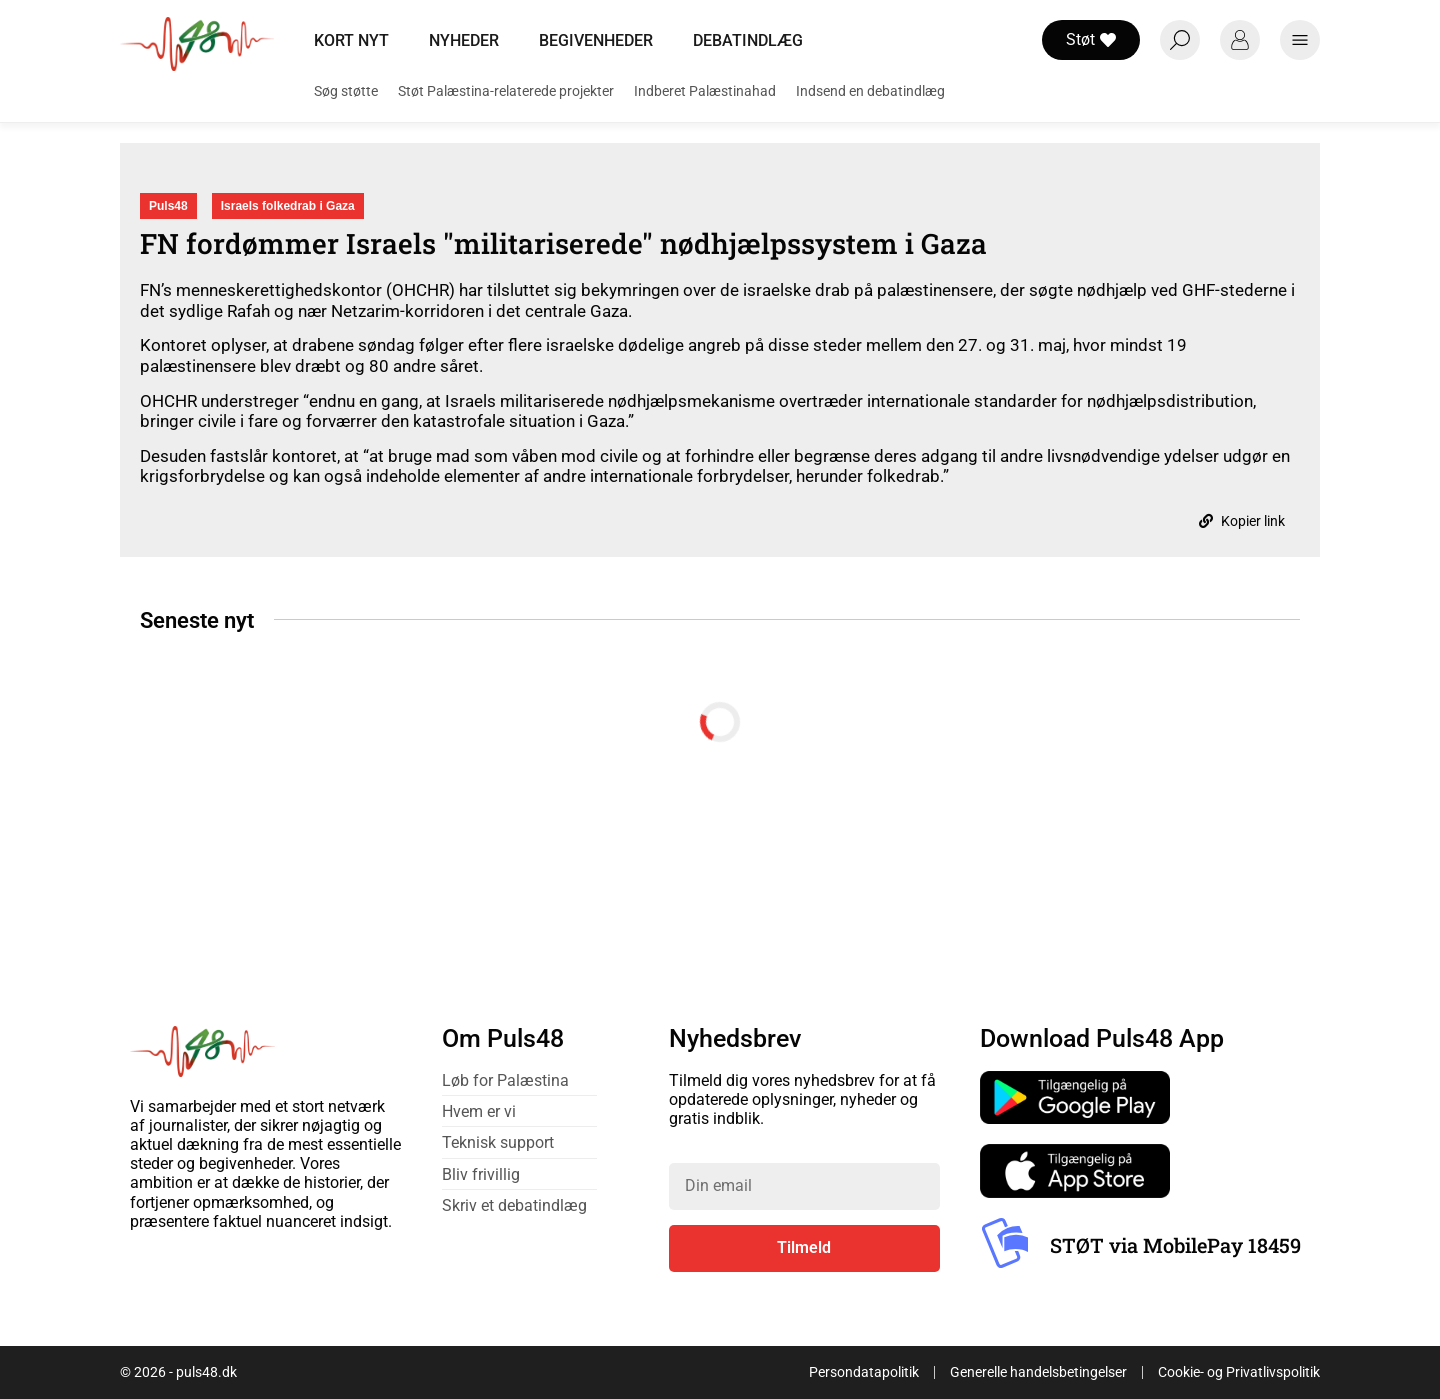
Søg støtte (346, 91)
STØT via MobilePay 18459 (1175, 1245)
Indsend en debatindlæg (870, 91)
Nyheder (464, 40)
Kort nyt (351, 40)
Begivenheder (596, 40)
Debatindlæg (748, 40)
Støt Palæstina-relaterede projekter (506, 91)
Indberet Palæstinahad (705, 91)
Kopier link (1242, 521)
